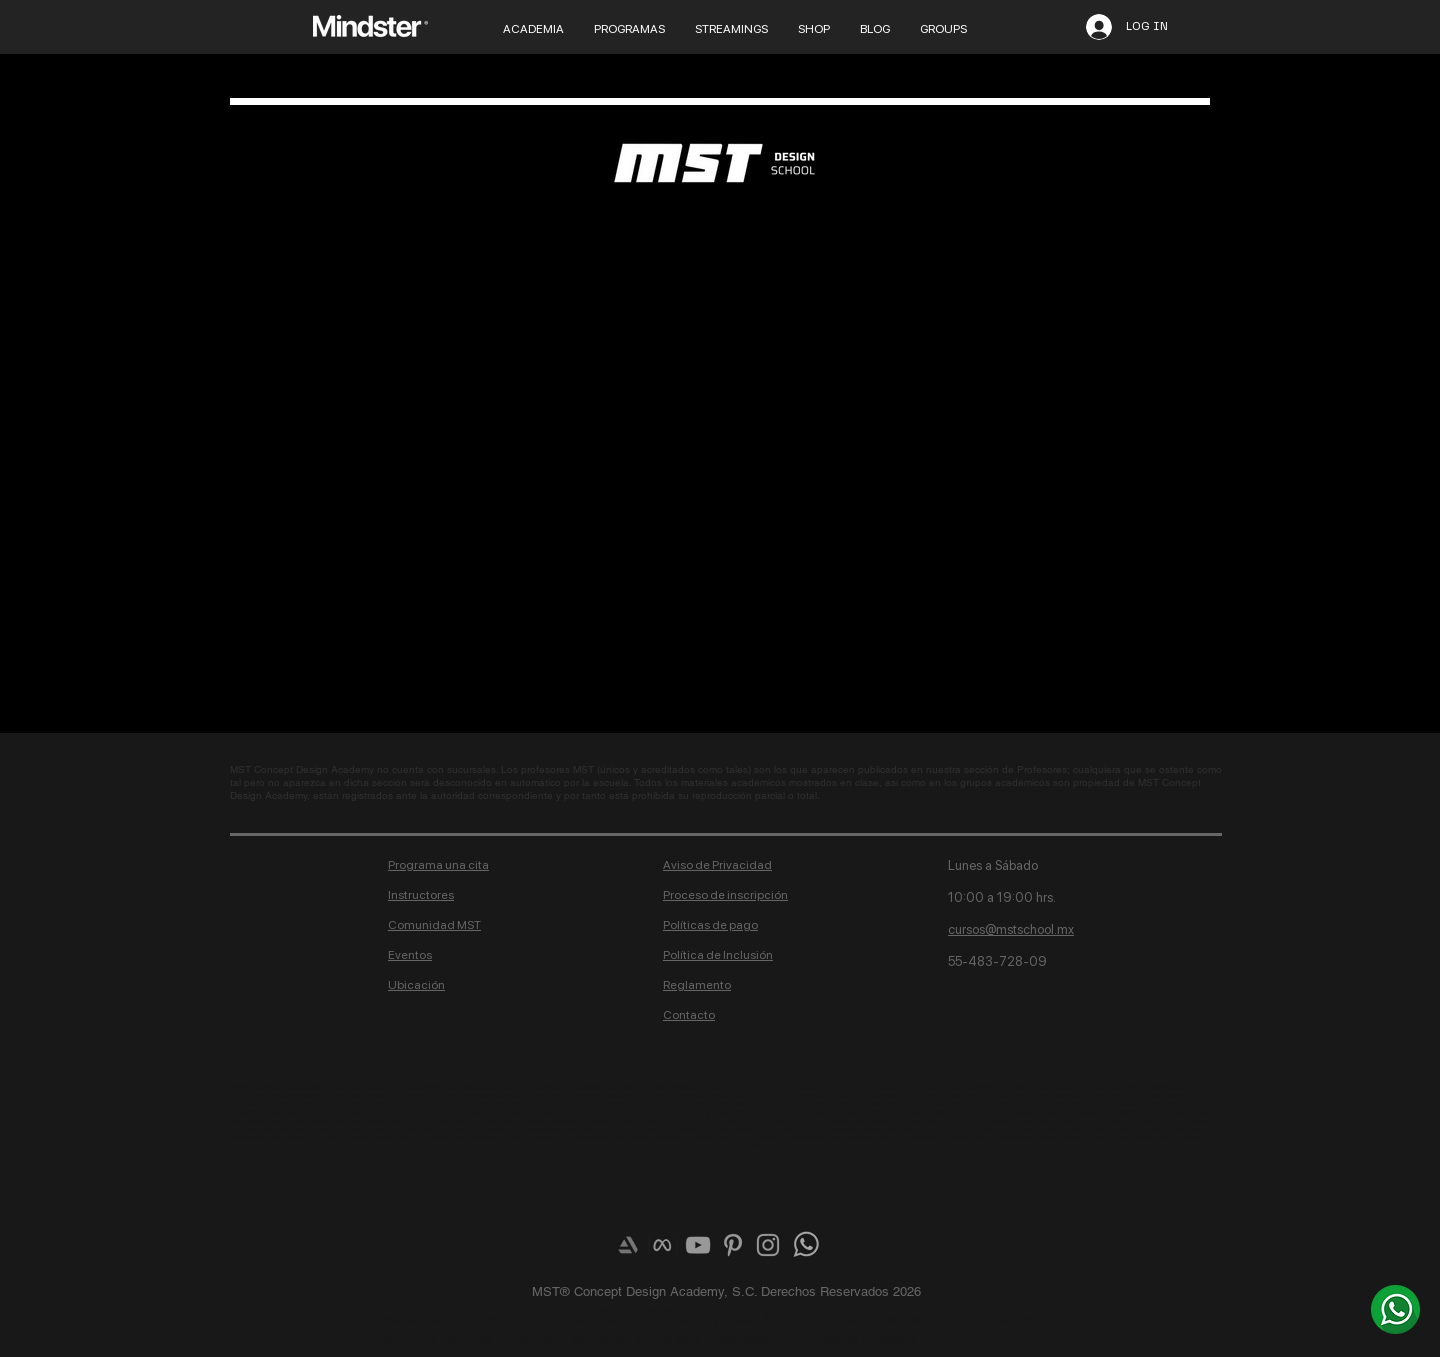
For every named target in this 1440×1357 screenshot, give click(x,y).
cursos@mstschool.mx (1011, 929)
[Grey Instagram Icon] (768, 1245)
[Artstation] (628, 1245)
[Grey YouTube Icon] (698, 1245)
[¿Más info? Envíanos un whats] (1395, 1309)
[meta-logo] (663, 1245)
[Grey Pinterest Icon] (733, 1245)
